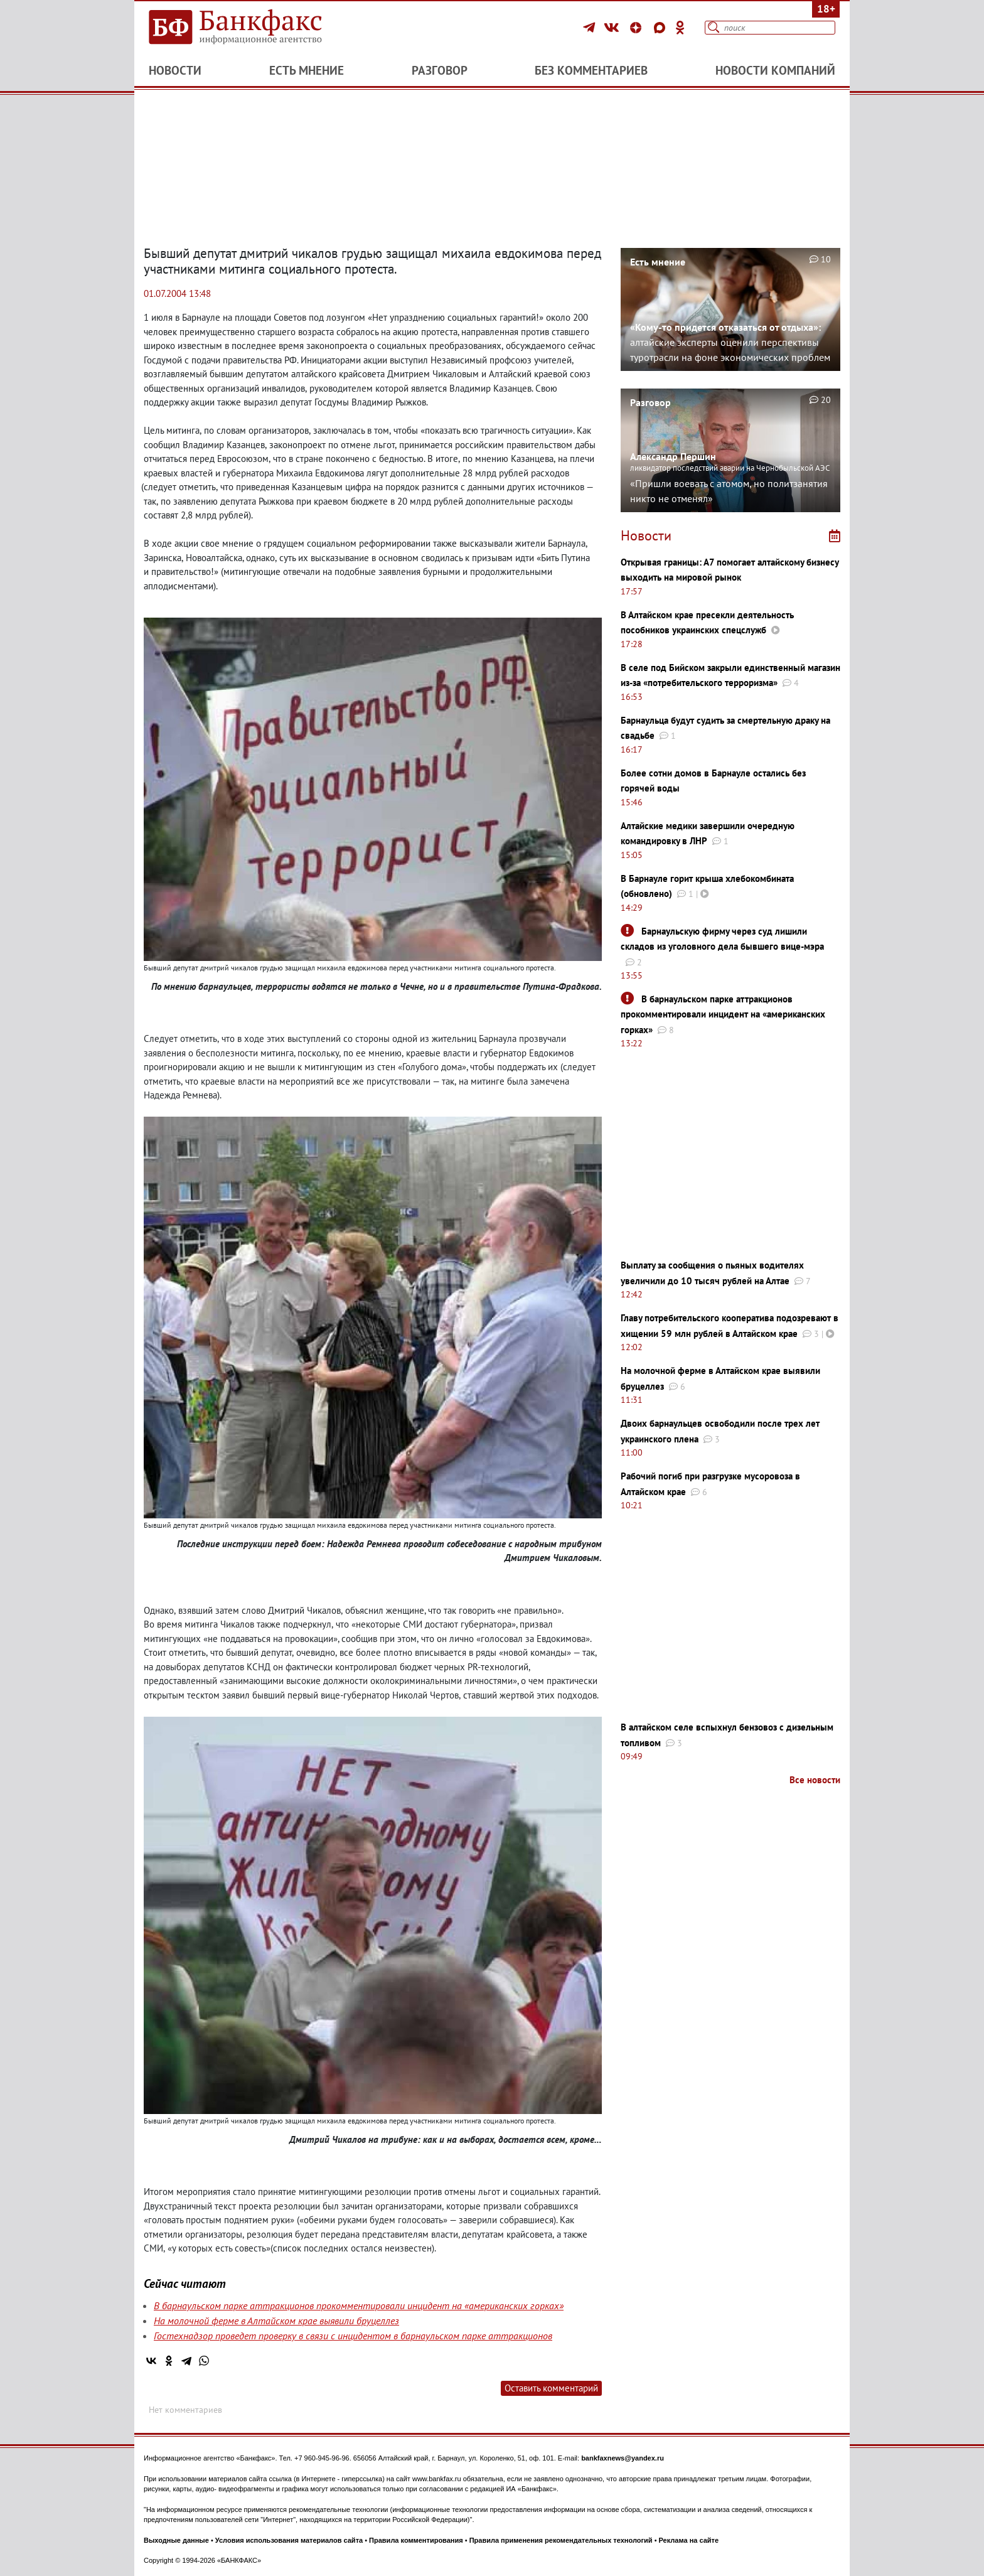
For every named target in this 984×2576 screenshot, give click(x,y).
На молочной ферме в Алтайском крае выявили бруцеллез (276, 2320)
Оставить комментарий (551, 2388)
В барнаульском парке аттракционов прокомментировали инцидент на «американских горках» (359, 2305)
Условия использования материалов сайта (289, 2540)
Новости (175, 70)
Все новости (814, 1780)
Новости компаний (775, 70)
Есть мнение (306, 70)
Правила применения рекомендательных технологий (561, 2540)
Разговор (440, 70)
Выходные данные (176, 2540)
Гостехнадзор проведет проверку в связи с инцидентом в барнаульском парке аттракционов (353, 2335)
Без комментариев (591, 70)
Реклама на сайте (689, 2540)
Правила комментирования (416, 2540)
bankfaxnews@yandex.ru (622, 2458)
